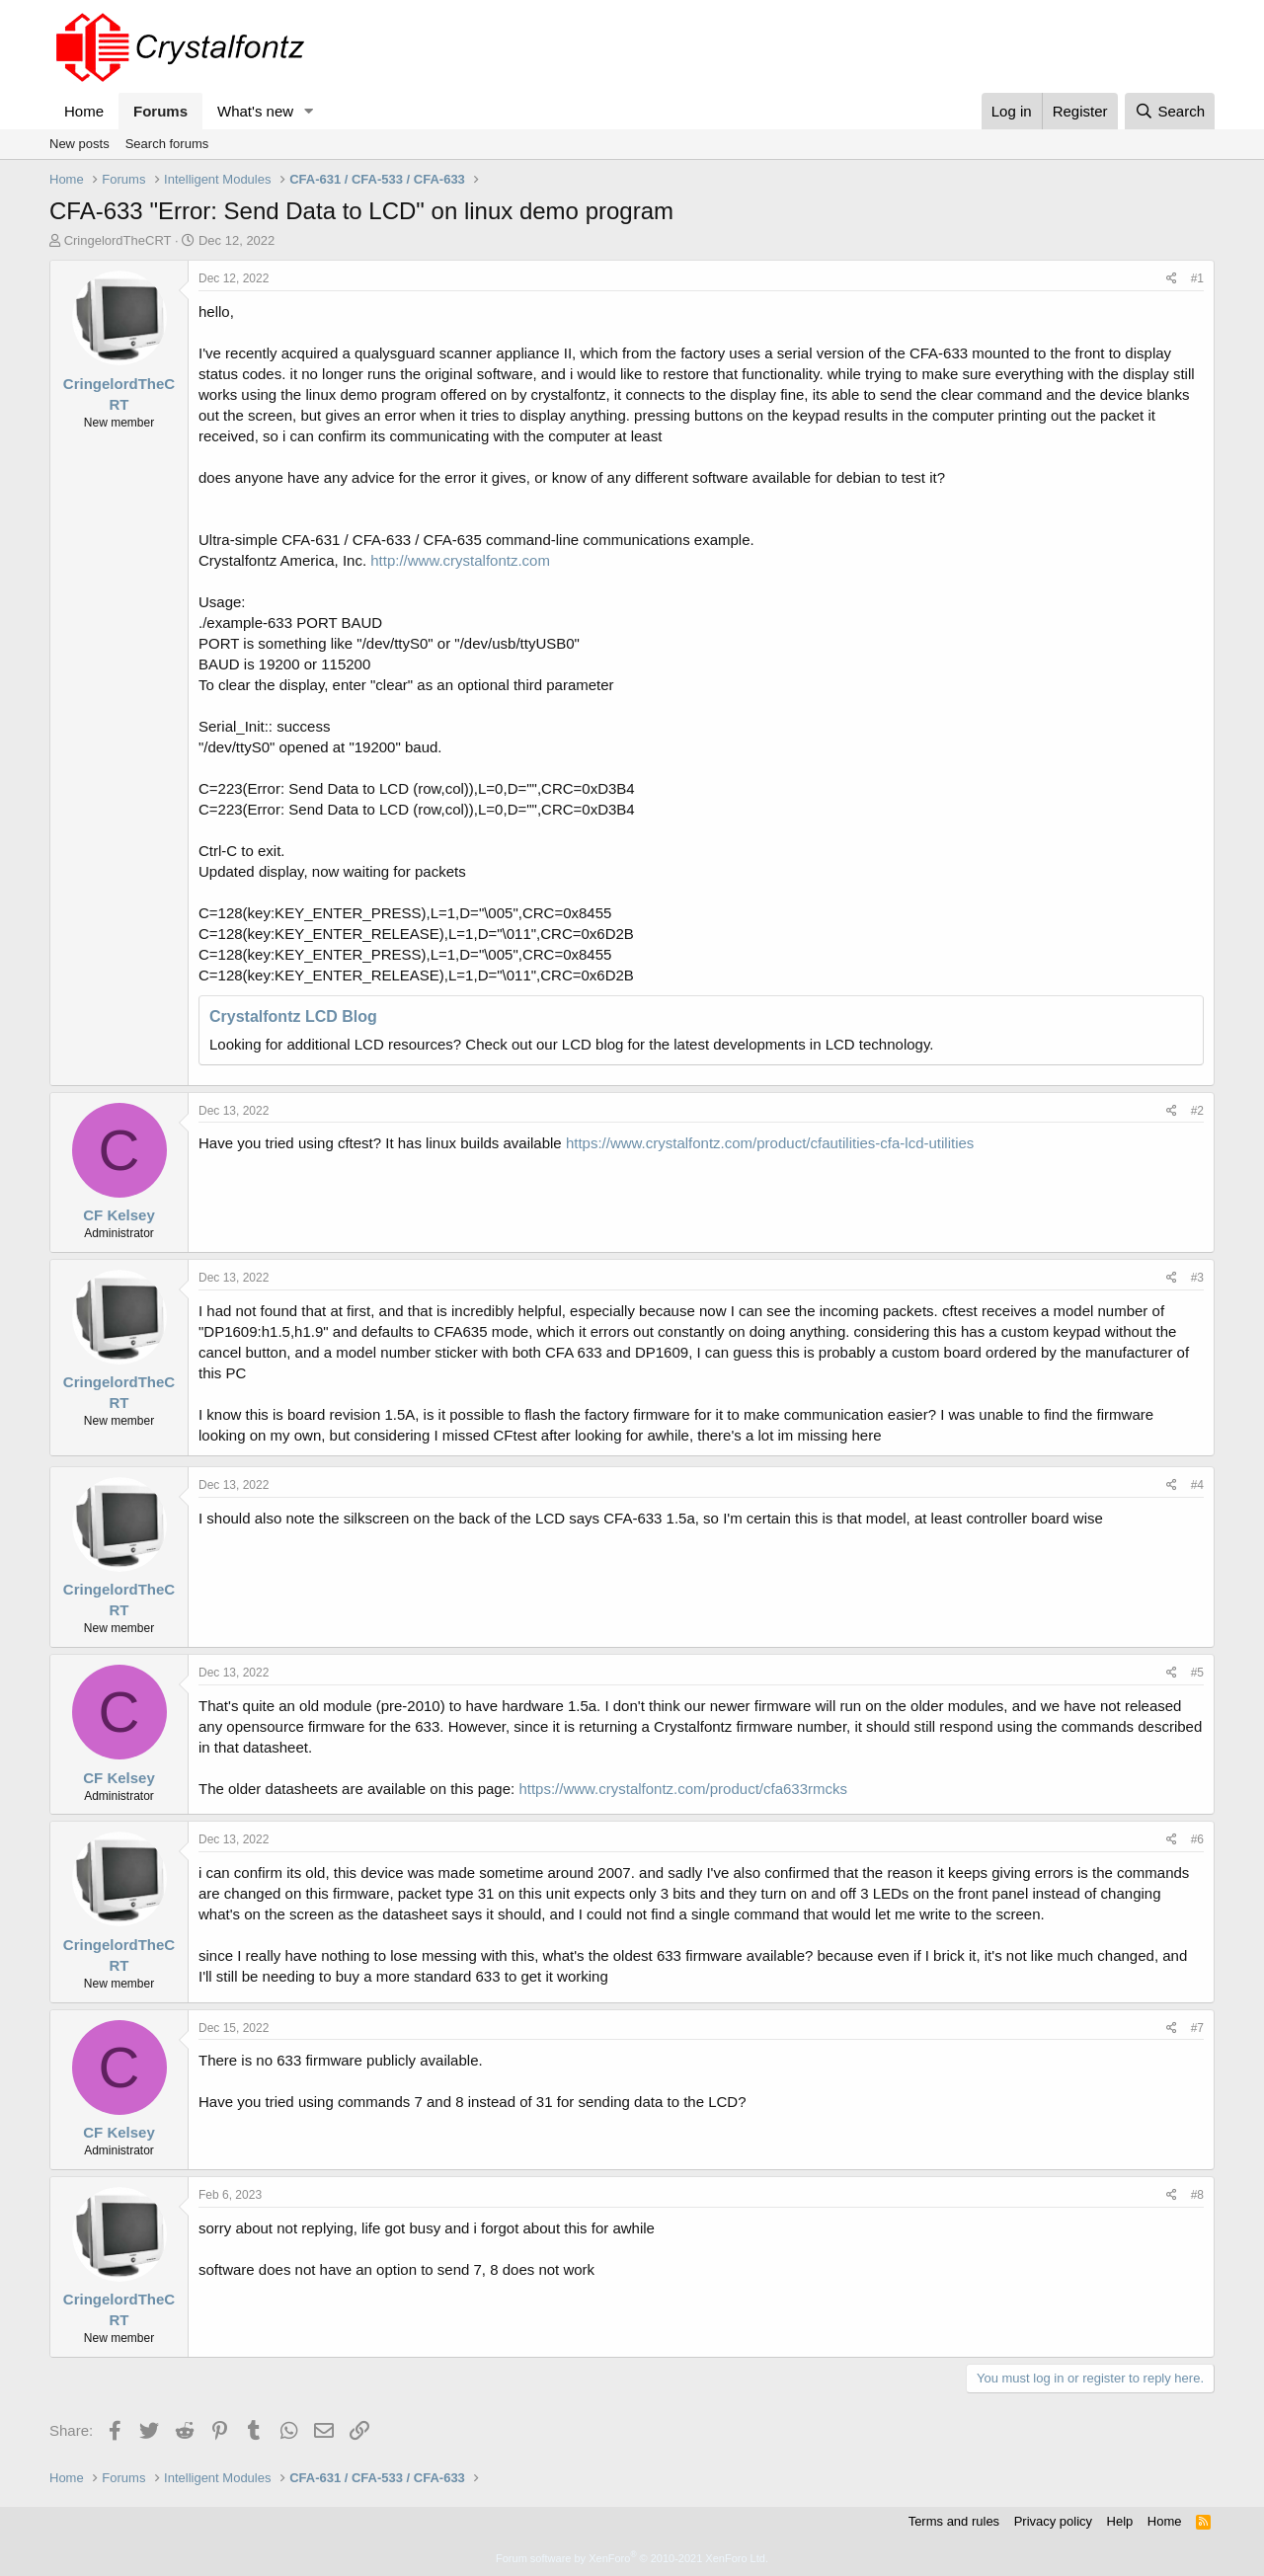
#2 (1197, 1111)
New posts (79, 143)
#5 (1197, 1672)
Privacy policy (1053, 2521)
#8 (1197, 2195)
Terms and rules (953, 2521)
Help (1120, 2521)
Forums (160, 111)
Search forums (167, 143)
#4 (1197, 1485)
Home (84, 111)
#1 (1197, 278)
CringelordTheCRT (118, 240)
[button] (309, 111)
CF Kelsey (119, 1215)
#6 (1197, 1839)
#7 (1197, 2028)
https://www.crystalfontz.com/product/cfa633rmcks (682, 1788)
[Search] (1170, 111)
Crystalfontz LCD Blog (293, 1016)
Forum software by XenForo (632, 2558)
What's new (255, 111)
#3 (1197, 1278)
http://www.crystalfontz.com (460, 560)
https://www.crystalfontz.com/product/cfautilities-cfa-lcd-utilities (770, 1142)
